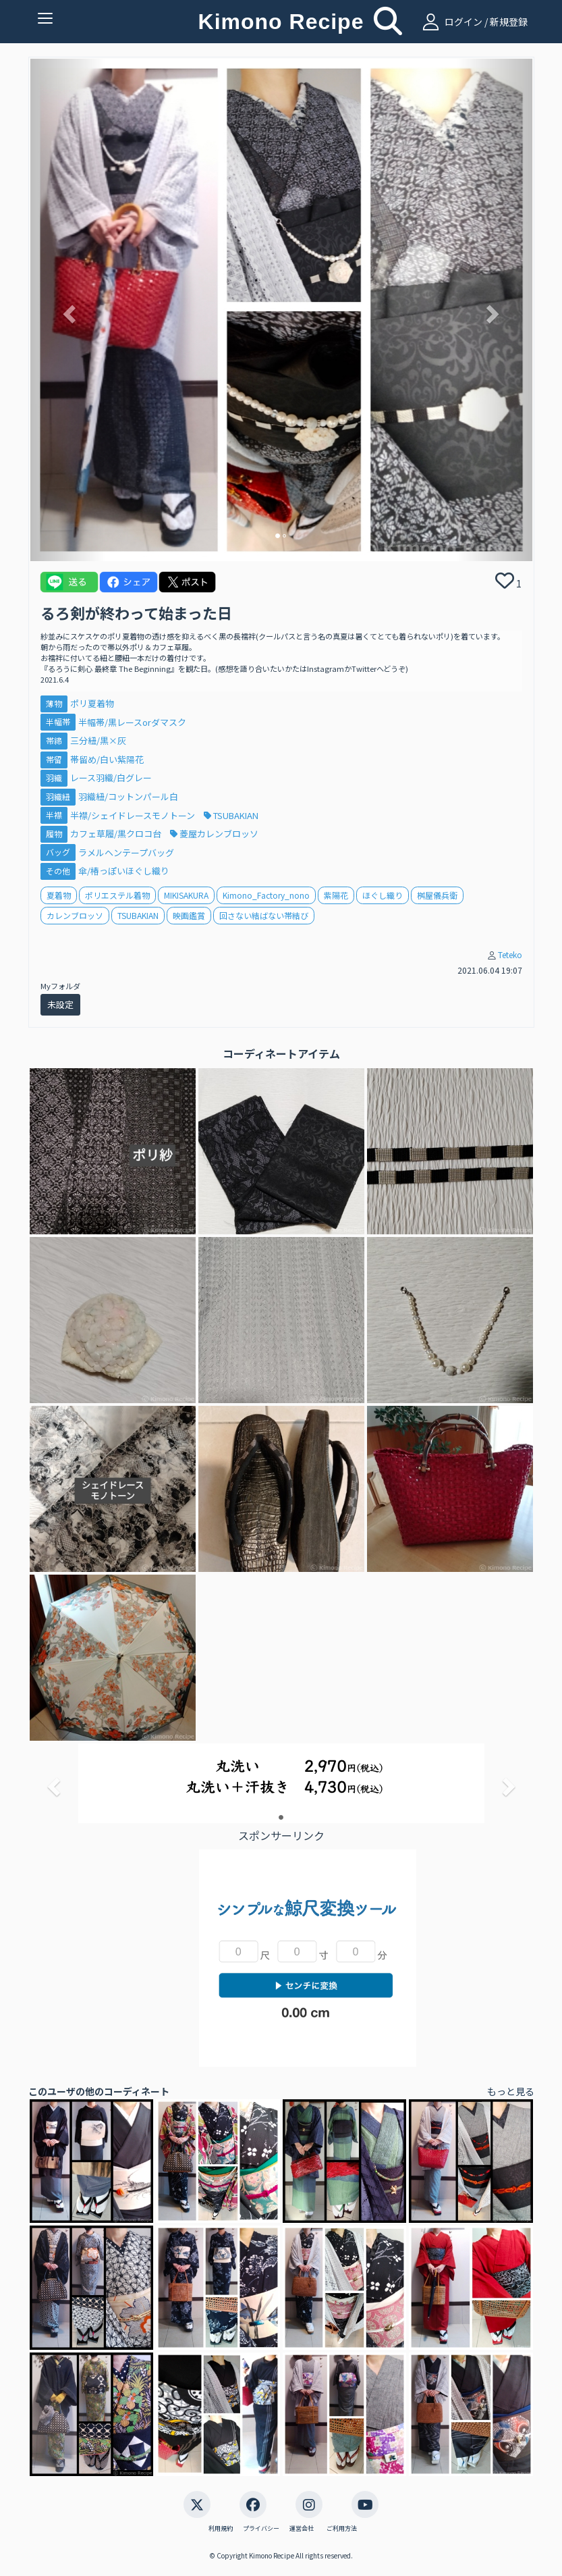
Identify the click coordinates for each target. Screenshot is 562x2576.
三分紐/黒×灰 (98, 740)
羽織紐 (58, 796)
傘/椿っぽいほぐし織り (123, 870)
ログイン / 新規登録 (473, 21)
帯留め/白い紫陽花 (107, 759)
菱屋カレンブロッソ (214, 833)
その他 (58, 870)
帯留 (54, 759)
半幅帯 (58, 722)
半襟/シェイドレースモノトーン (133, 815)
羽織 (54, 778)
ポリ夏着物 (92, 703)
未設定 (60, 1004)
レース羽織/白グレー (111, 777)
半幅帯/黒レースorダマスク (132, 722)
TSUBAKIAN (231, 815)
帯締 (54, 740)
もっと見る (510, 2091)
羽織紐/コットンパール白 (128, 796)
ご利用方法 (342, 2529)
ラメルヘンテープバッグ (126, 852)
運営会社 (301, 2529)
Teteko (510, 954)
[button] (68, 310)
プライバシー (261, 2529)
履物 (54, 833)
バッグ (58, 852)
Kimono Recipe (281, 21)
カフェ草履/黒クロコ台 (116, 833)
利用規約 (220, 2529)
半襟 (54, 815)
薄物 (54, 703)
